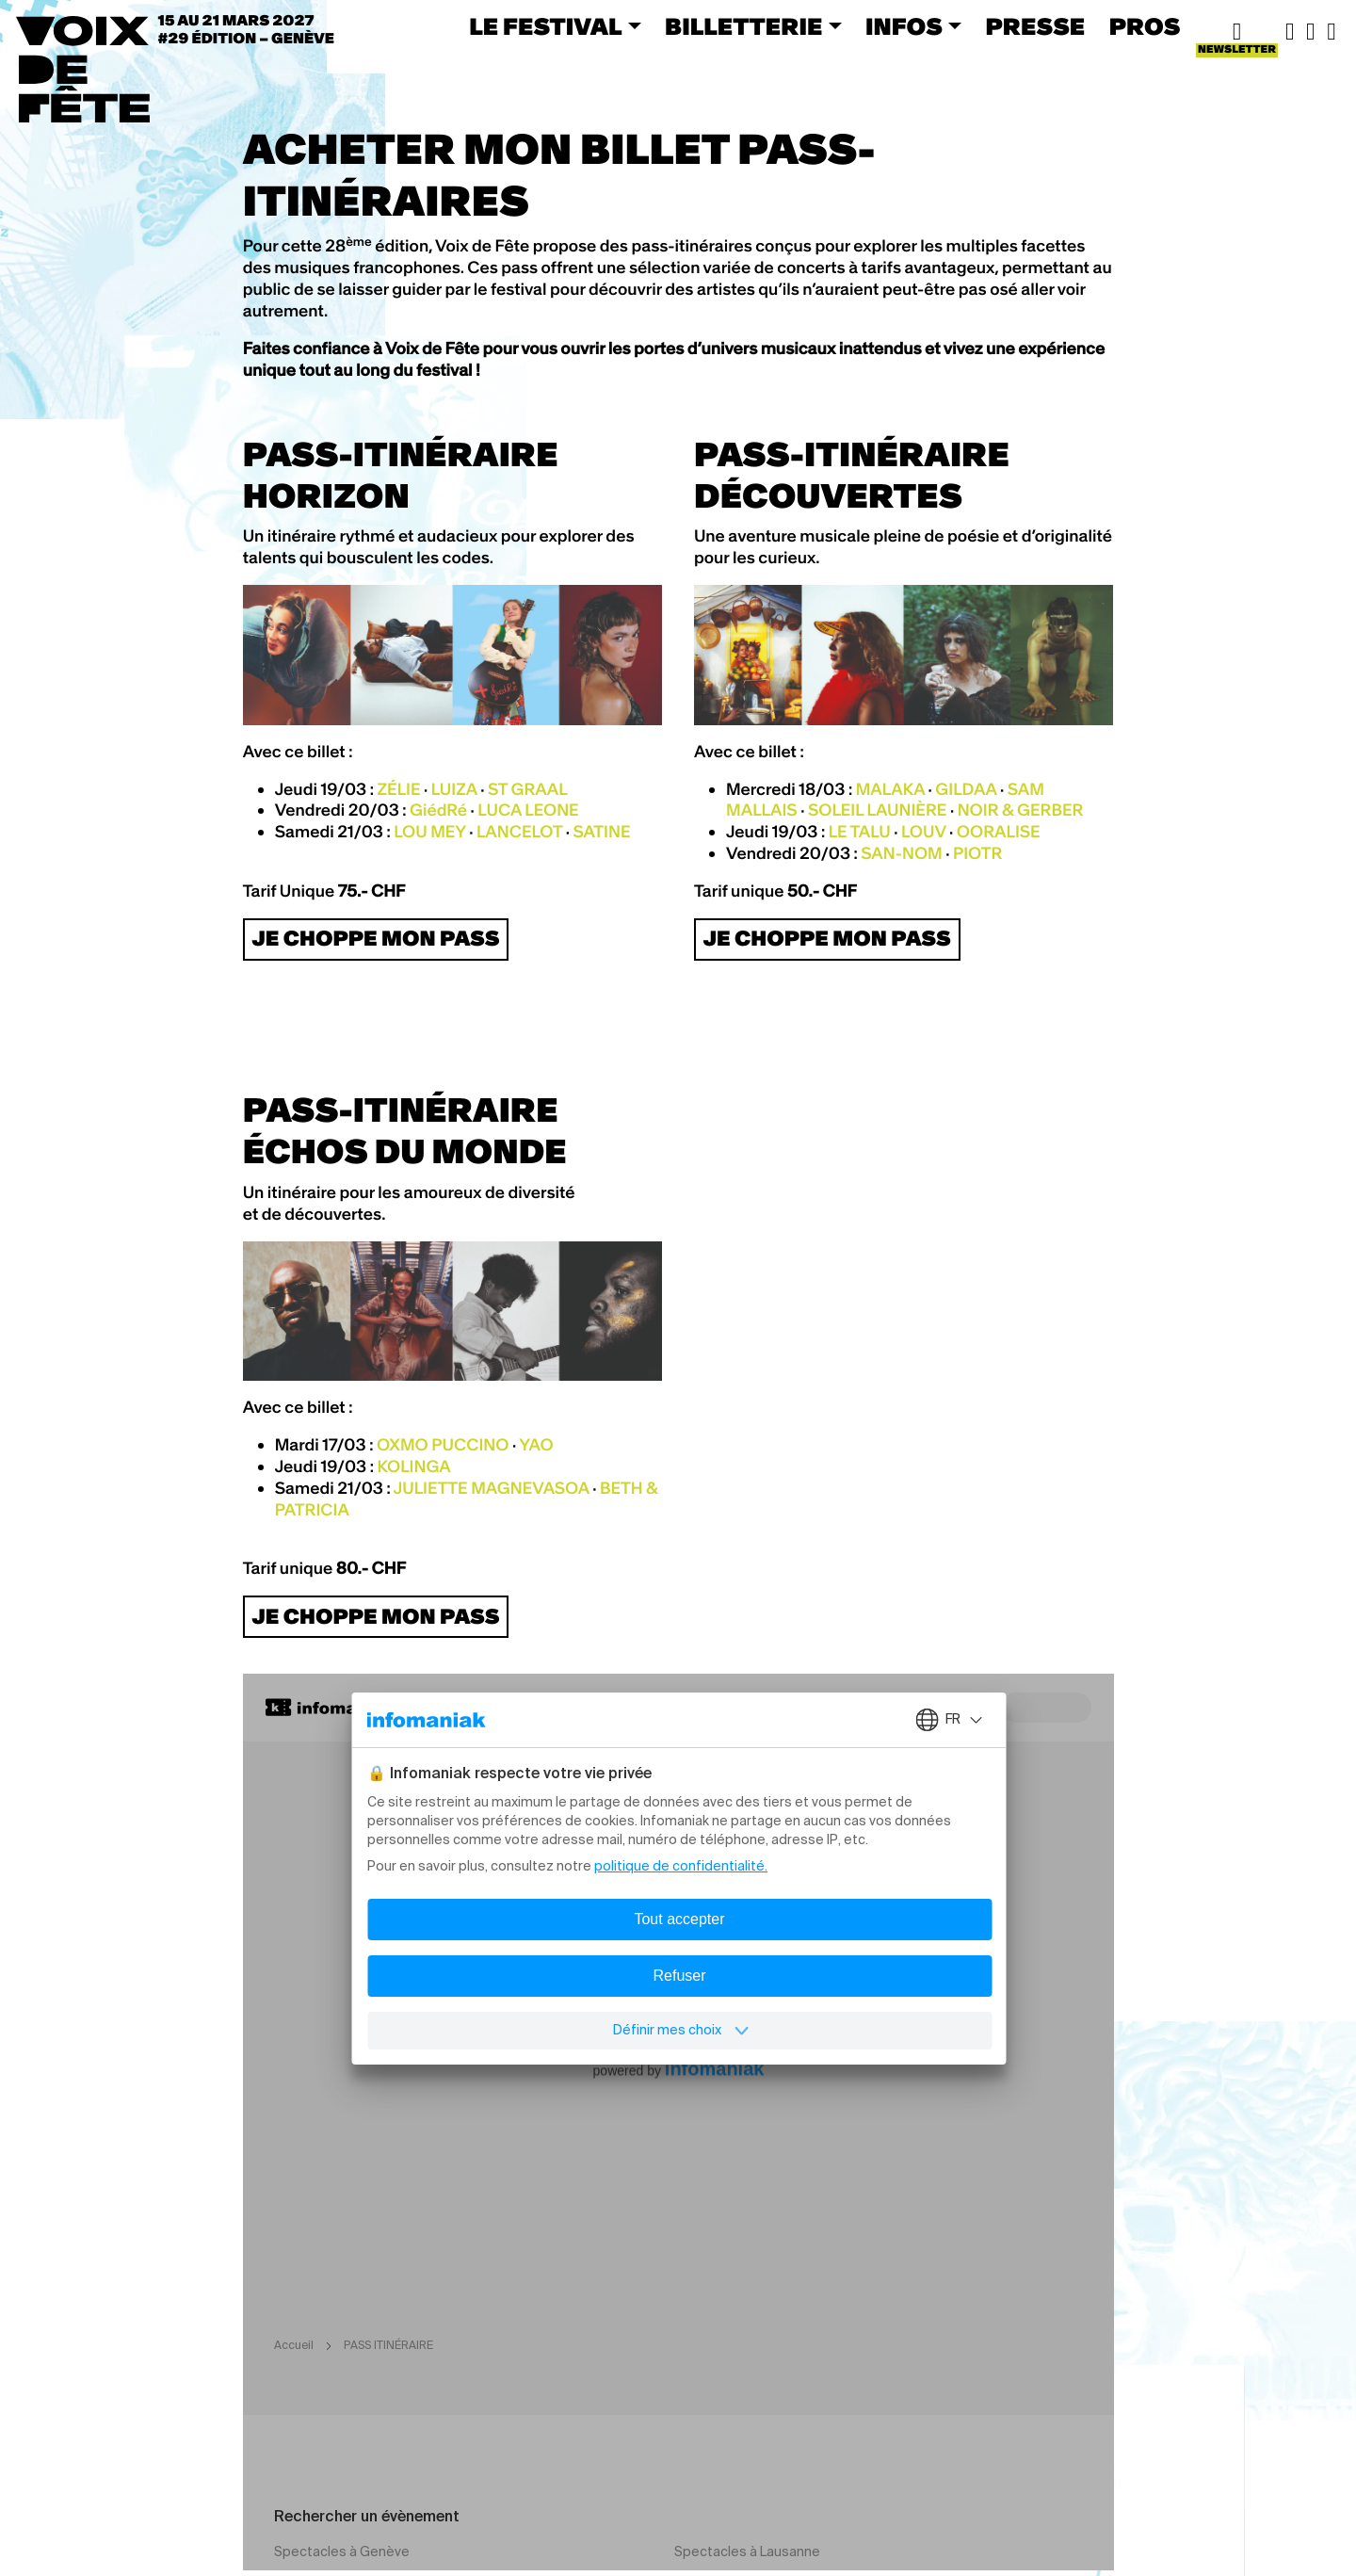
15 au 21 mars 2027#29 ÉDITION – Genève (246, 30)
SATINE (601, 831)
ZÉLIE (398, 789)
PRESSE (1036, 26)
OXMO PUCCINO (443, 1444)
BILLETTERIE (743, 26)
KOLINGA (413, 1466)
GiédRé (438, 810)
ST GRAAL (528, 789)
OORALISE (999, 831)
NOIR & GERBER (1021, 810)
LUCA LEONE (527, 810)
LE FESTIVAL (545, 26)
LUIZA (454, 789)
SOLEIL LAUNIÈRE (877, 810)
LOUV (923, 831)
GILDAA (965, 789)
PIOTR (977, 853)
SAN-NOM (901, 853)
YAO (536, 1444)
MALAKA (890, 789)
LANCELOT (519, 831)
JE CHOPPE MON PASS (375, 938)
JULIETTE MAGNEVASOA (491, 1488)
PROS (1145, 26)
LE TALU (860, 831)
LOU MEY (429, 831)
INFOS (904, 26)
